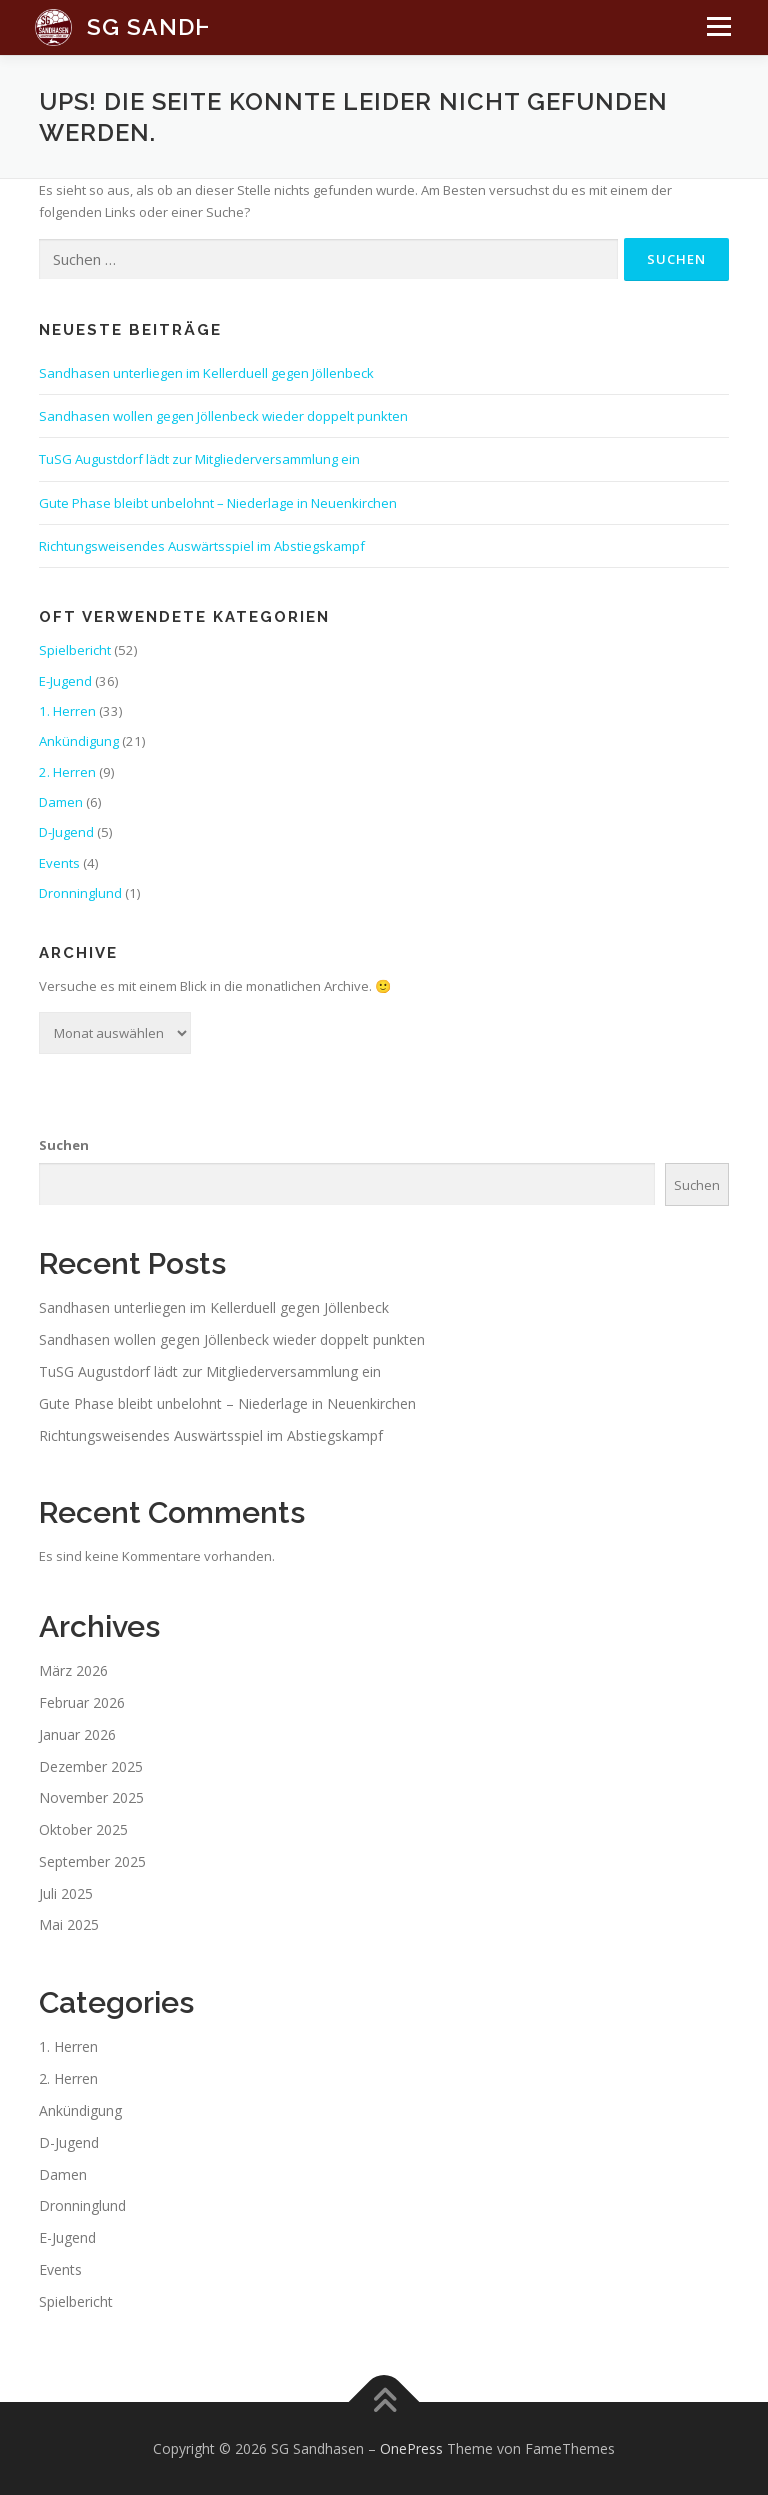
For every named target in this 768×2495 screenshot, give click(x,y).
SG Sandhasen (183, 26)
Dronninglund (80, 893)
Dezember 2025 (91, 1766)
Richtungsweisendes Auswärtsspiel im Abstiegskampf (202, 546)
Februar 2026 (82, 1702)
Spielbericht (75, 650)
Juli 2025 (66, 1893)
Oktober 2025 (83, 1829)
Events (59, 863)
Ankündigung (79, 741)
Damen (61, 802)
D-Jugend (66, 832)
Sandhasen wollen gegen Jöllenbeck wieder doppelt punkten (223, 416)
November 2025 (91, 1797)
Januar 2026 (77, 1734)
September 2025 (92, 1861)
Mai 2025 (69, 1924)
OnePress (411, 2448)
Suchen (64, 1145)
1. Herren (67, 711)
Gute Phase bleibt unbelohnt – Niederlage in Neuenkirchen (218, 503)
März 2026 (73, 1670)
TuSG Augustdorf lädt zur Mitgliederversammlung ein (199, 459)
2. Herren (67, 772)
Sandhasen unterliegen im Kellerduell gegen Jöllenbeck (206, 373)
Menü (713, 36)
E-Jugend (65, 681)
